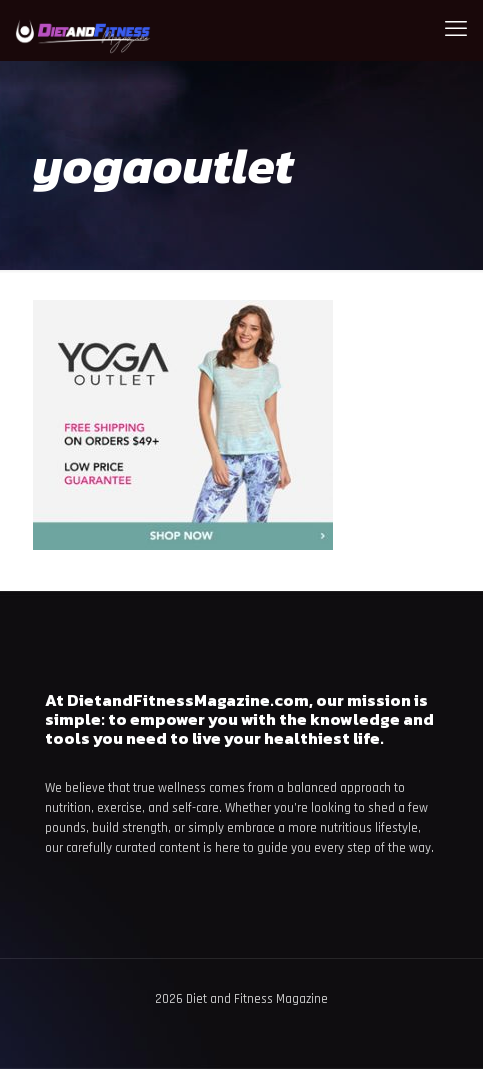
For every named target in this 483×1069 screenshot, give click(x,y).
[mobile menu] (456, 30)
